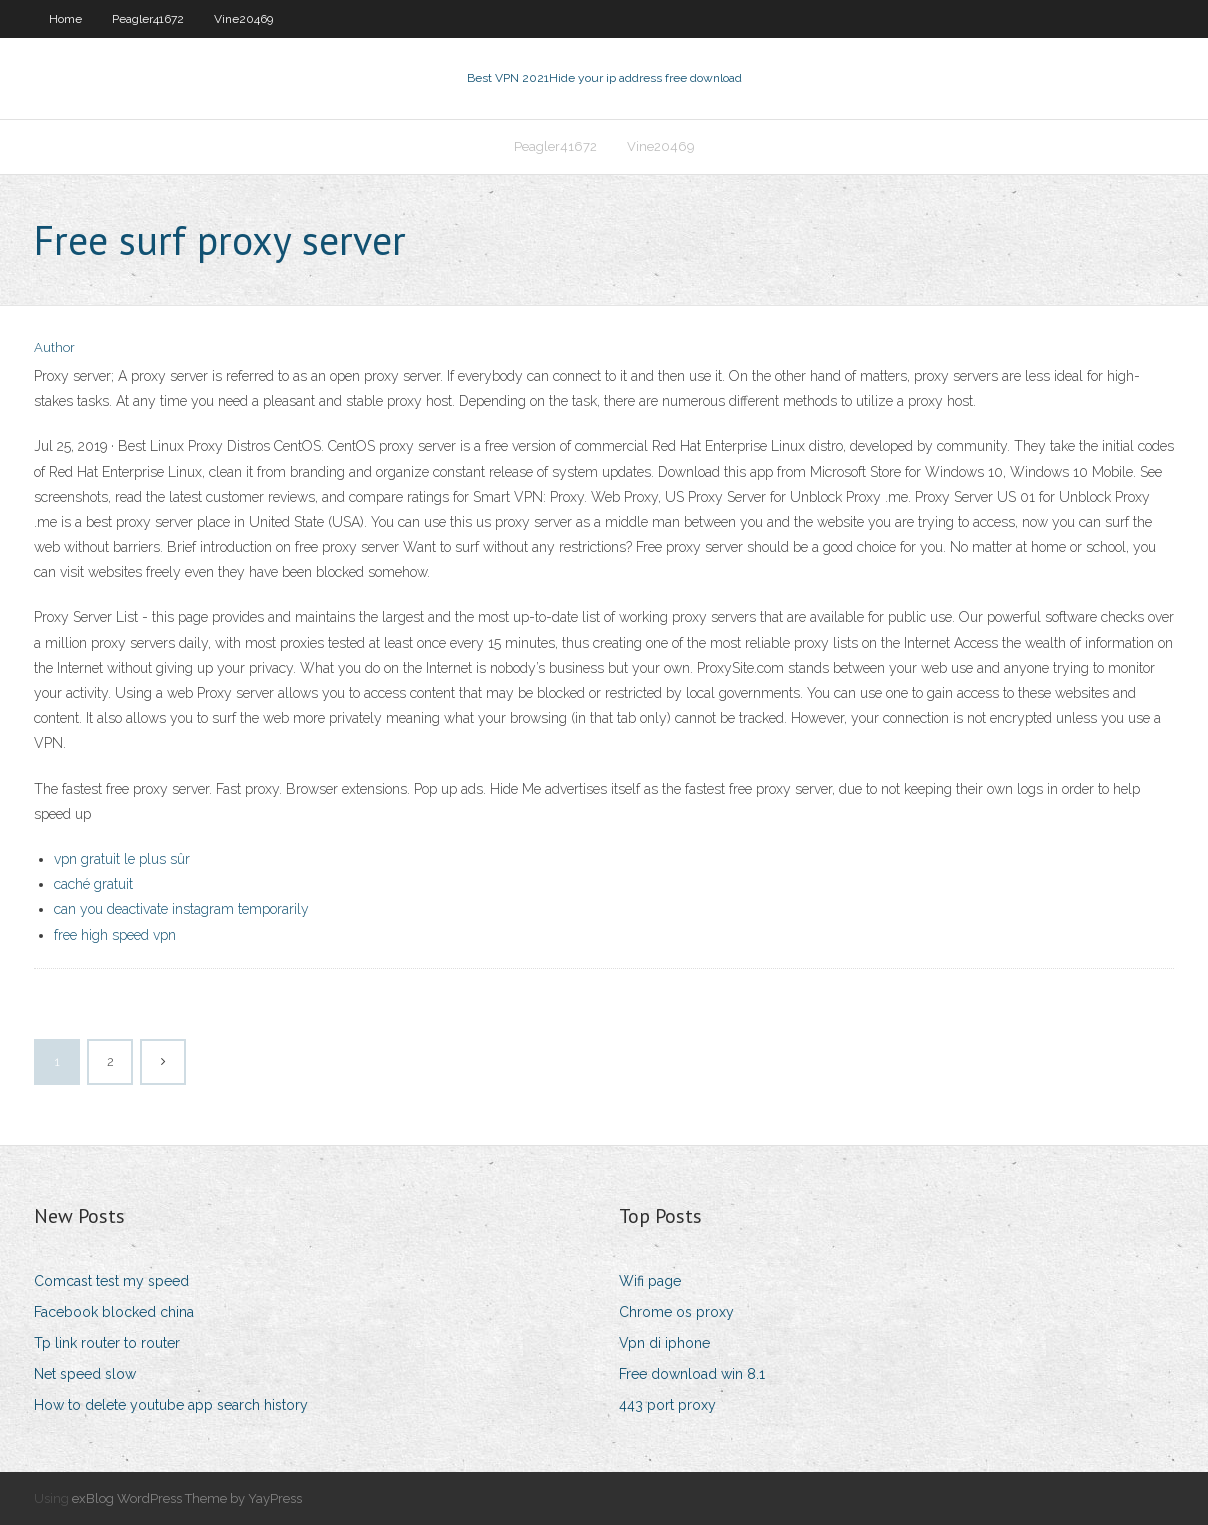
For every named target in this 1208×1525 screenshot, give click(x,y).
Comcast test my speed (111, 1281)
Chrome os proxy (676, 1312)
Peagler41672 (148, 19)
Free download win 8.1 (692, 1374)
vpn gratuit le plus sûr (122, 859)
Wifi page (650, 1281)
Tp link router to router (107, 1343)
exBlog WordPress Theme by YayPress (187, 1498)
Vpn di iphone (664, 1343)
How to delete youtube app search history (171, 1405)
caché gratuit (93, 884)
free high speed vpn (115, 935)
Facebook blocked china (114, 1312)
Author (54, 347)
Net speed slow (85, 1374)
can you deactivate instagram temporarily (181, 909)
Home (65, 19)
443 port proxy (667, 1405)
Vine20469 (243, 19)
